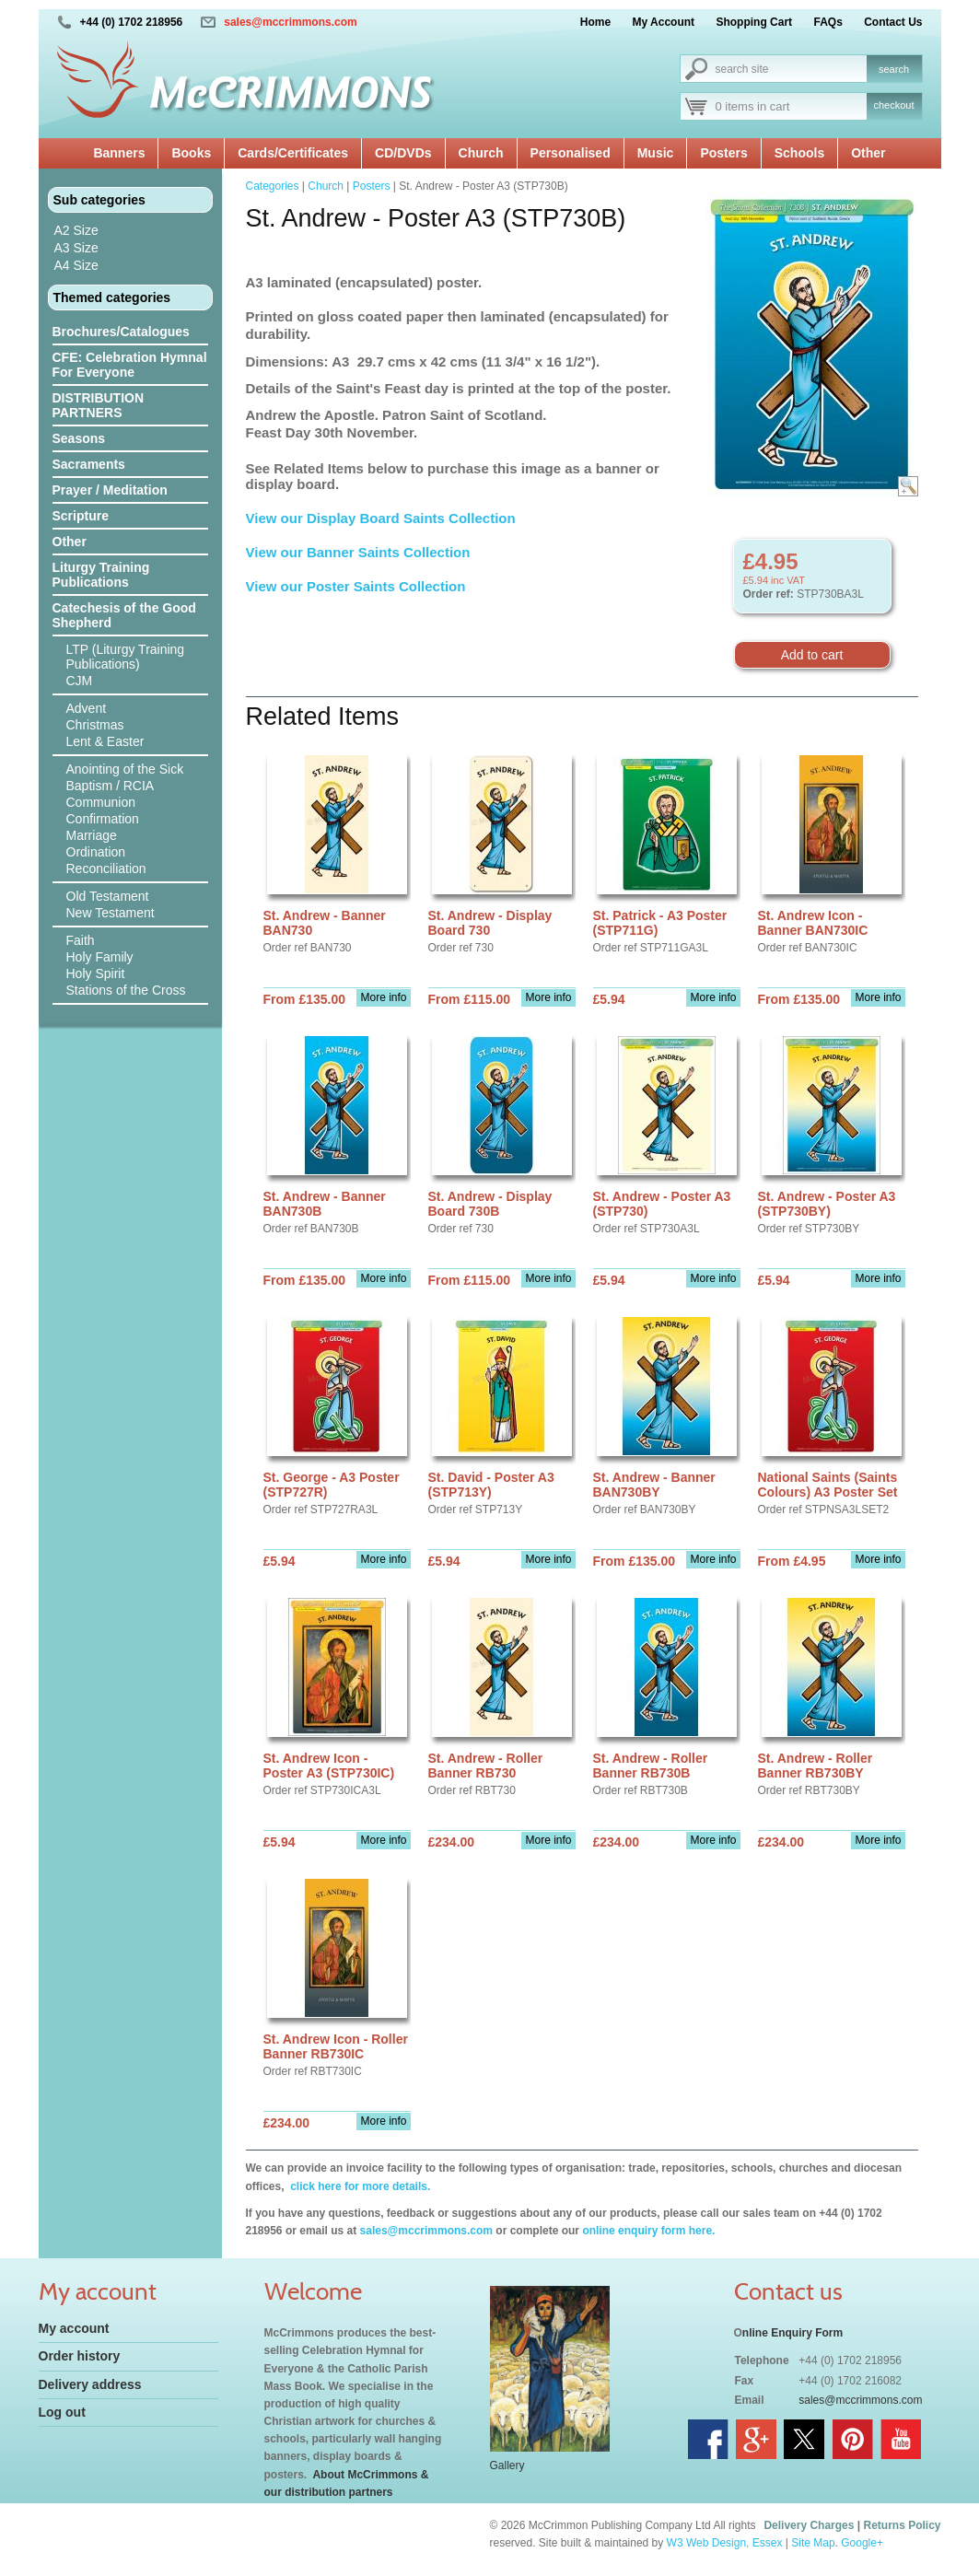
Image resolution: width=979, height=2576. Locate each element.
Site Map (812, 2542)
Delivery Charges (808, 2525)
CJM (79, 680)
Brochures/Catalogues (121, 331)
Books (191, 153)
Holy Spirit (95, 973)
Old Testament (107, 896)
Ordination (96, 852)
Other (868, 153)
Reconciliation (106, 868)
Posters (723, 153)
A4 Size (76, 265)
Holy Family (100, 957)
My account (74, 2328)
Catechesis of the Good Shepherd (124, 615)
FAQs (827, 22)
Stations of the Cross (126, 990)
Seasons (79, 438)
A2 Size (76, 230)
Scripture (80, 515)
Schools (799, 153)
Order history (80, 2356)
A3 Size (76, 247)
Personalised (570, 153)
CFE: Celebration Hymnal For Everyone (129, 364)
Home (595, 22)
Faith (80, 940)
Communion (100, 802)
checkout (893, 105)
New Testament (110, 912)
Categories (272, 186)
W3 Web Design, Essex (725, 2542)
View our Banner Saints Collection (360, 552)
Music (655, 153)
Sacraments (88, 464)
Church (481, 153)
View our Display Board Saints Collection (381, 518)
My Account (664, 22)
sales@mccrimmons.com (290, 22)
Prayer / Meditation (110, 490)
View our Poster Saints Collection (356, 586)
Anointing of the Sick (125, 769)
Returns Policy (901, 2525)
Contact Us (893, 22)
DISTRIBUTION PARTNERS (98, 405)
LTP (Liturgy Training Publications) (125, 656)
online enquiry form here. (648, 2230)
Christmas (95, 724)
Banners (119, 153)
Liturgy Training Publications (101, 574)
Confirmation (102, 818)
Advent (86, 708)
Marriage (91, 835)
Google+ (862, 2542)
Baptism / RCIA (110, 785)
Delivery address (90, 2384)
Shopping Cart (754, 22)
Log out (62, 2412)
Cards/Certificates (293, 153)
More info (383, 997)
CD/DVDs (403, 153)
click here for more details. (358, 2186)
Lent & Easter (105, 741)
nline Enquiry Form (792, 2332)
